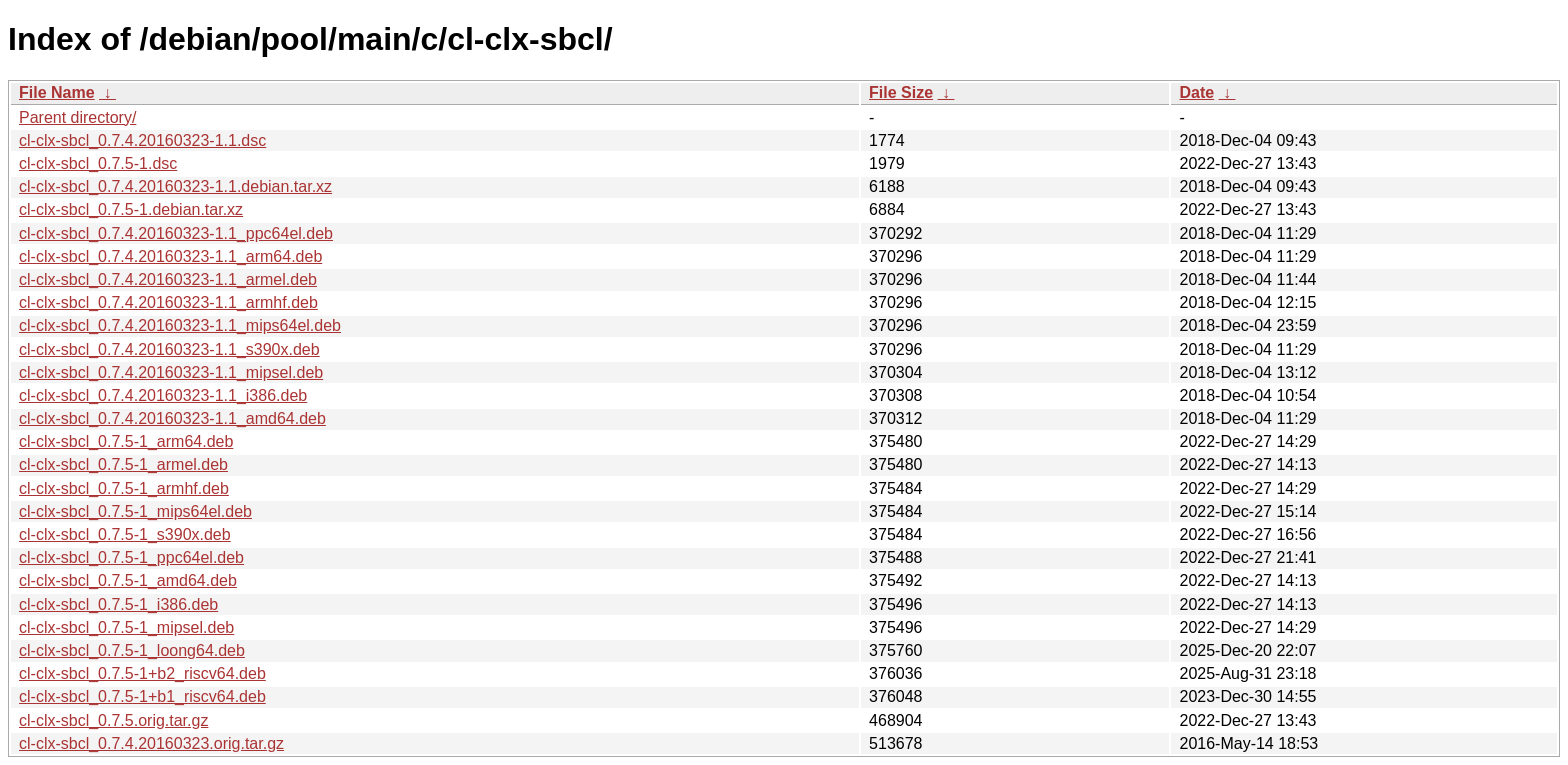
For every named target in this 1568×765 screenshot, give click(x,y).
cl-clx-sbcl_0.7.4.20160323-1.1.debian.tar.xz (175, 186)
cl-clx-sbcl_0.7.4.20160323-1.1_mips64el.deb (180, 325)
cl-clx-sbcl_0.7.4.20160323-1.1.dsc (142, 140)
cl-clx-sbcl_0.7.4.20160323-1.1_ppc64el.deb (176, 233)
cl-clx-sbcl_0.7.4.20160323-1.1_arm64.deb (170, 256)
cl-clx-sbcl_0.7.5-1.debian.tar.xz (131, 209)
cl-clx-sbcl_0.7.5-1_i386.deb (118, 604)
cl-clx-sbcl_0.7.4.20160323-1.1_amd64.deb (172, 418)
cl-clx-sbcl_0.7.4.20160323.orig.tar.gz (151, 743)
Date (1196, 92)
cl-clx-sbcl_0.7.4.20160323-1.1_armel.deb (168, 279)
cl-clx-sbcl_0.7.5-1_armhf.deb (124, 488)
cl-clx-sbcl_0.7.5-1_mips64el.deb (135, 511)
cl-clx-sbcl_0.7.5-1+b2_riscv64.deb (142, 673)
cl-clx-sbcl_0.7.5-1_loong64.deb (132, 650)
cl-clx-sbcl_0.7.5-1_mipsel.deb (126, 627)
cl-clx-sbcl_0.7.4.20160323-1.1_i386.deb (163, 395)
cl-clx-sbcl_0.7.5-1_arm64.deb (126, 441)
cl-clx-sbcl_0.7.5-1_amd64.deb (128, 580)
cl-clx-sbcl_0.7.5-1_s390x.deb (125, 534)
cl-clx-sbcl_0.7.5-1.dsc (98, 163)
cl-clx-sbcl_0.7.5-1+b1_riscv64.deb (142, 696)
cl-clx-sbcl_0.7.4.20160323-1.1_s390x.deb (169, 349)
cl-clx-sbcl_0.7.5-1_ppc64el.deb (131, 557)
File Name (57, 92)
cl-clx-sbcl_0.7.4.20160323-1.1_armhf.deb (168, 302)
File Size (901, 92)
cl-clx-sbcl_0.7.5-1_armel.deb (123, 464)
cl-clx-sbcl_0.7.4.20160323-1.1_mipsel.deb (171, 372)
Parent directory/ (77, 117)
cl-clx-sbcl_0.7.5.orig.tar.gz (113, 720)
